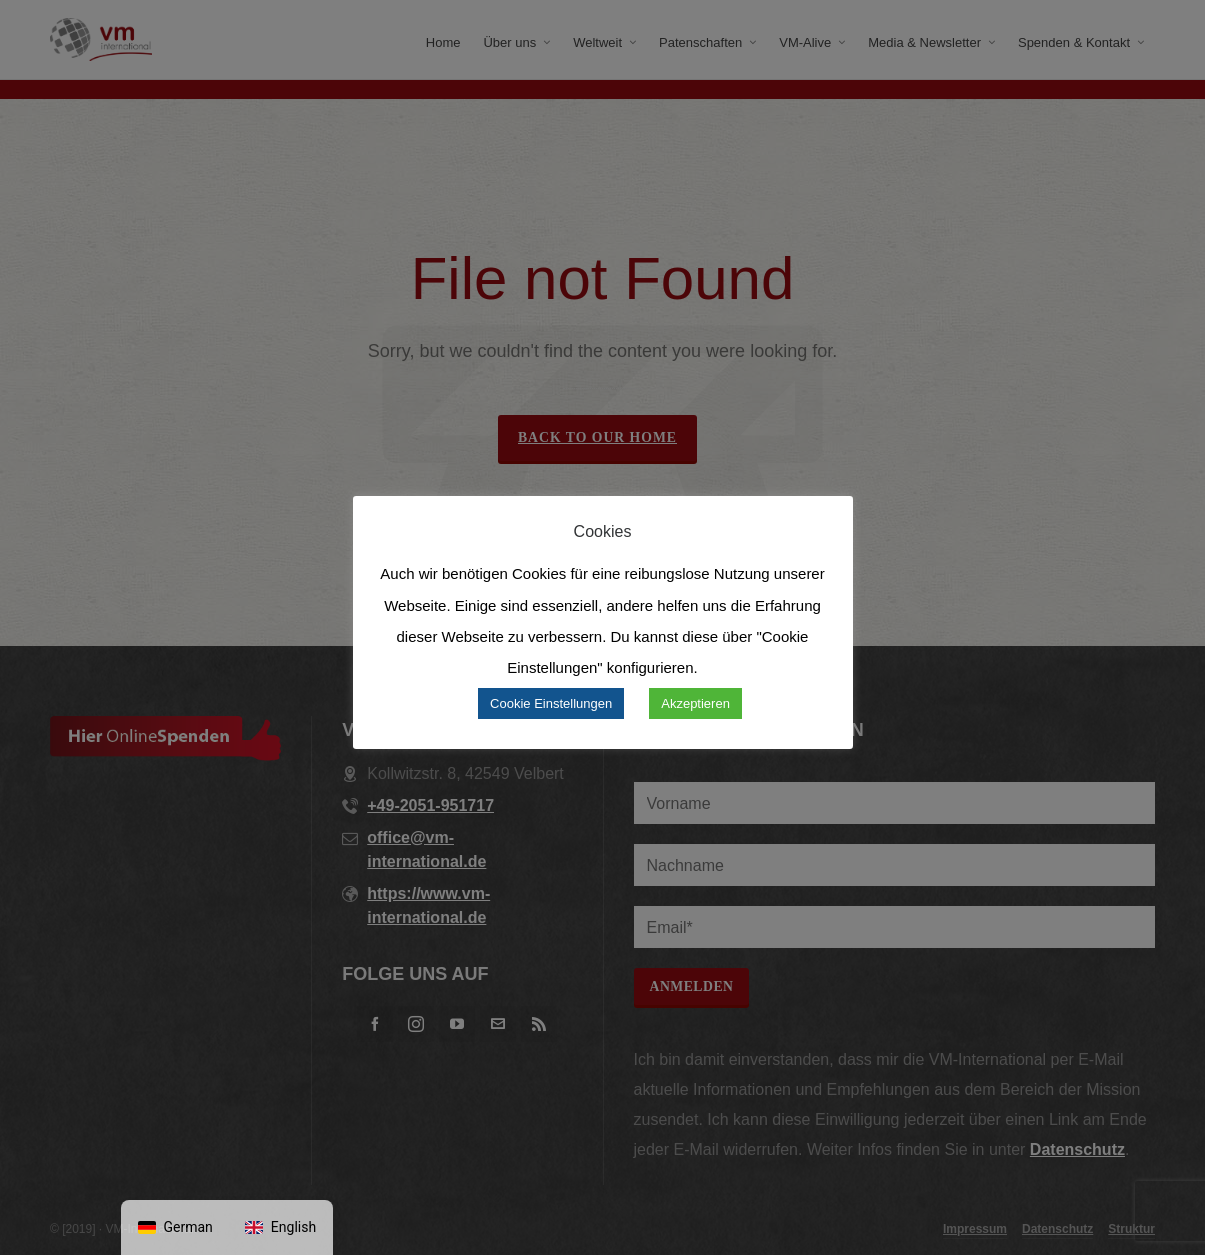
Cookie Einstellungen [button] (551, 703)
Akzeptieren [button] (695, 703)
